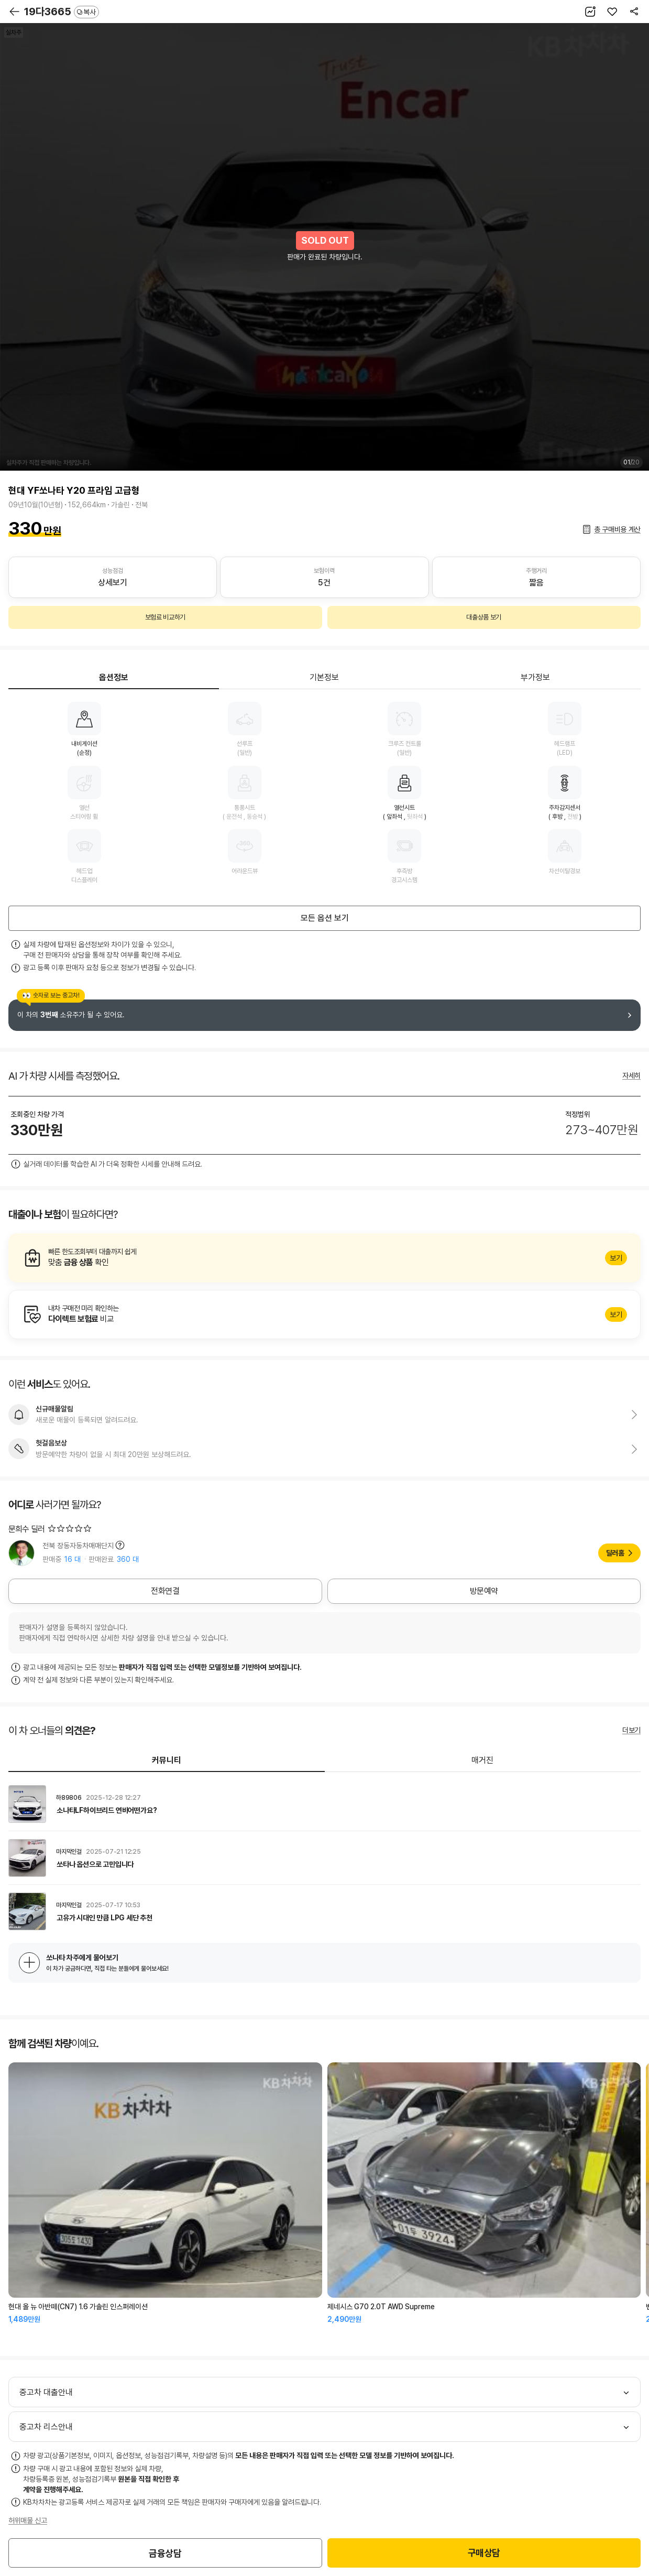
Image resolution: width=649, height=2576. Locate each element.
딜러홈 (615, 1553)
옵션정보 (113, 677)
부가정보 (535, 677)
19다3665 (61, 11)
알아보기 (324, 1258)
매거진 (482, 1760)
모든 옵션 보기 (325, 918)
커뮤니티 (166, 1760)
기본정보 (324, 677)
